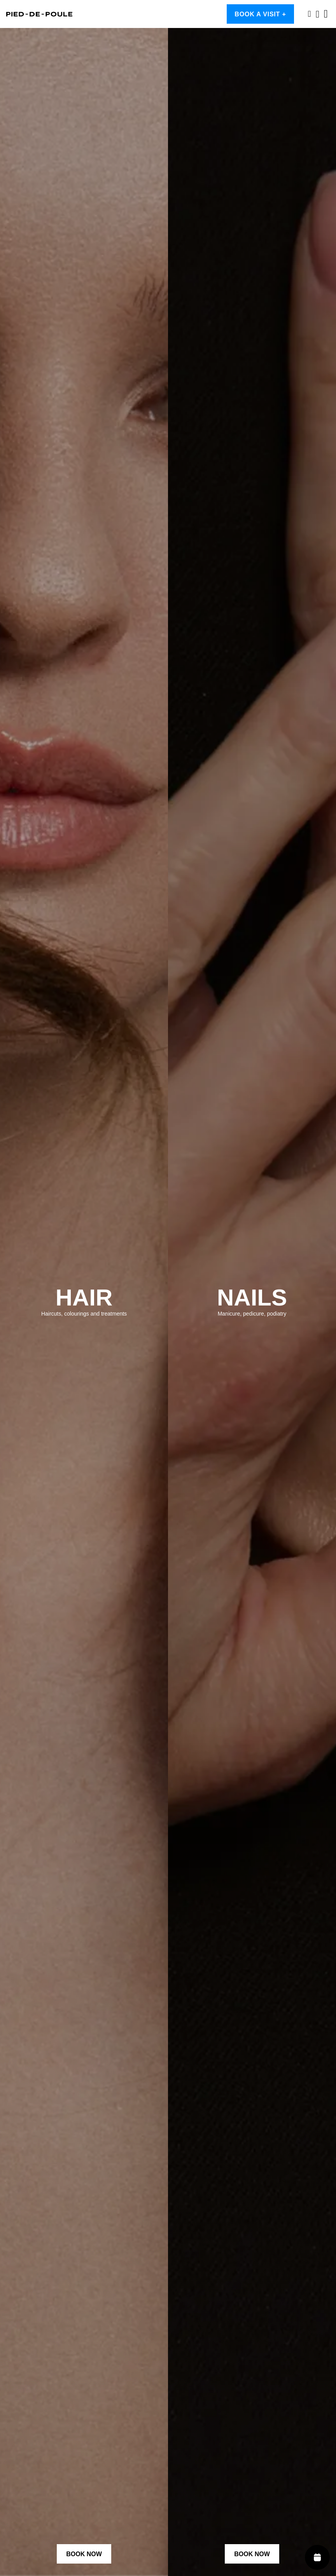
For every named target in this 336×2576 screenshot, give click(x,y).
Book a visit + (260, 14)
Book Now (84, 2554)
